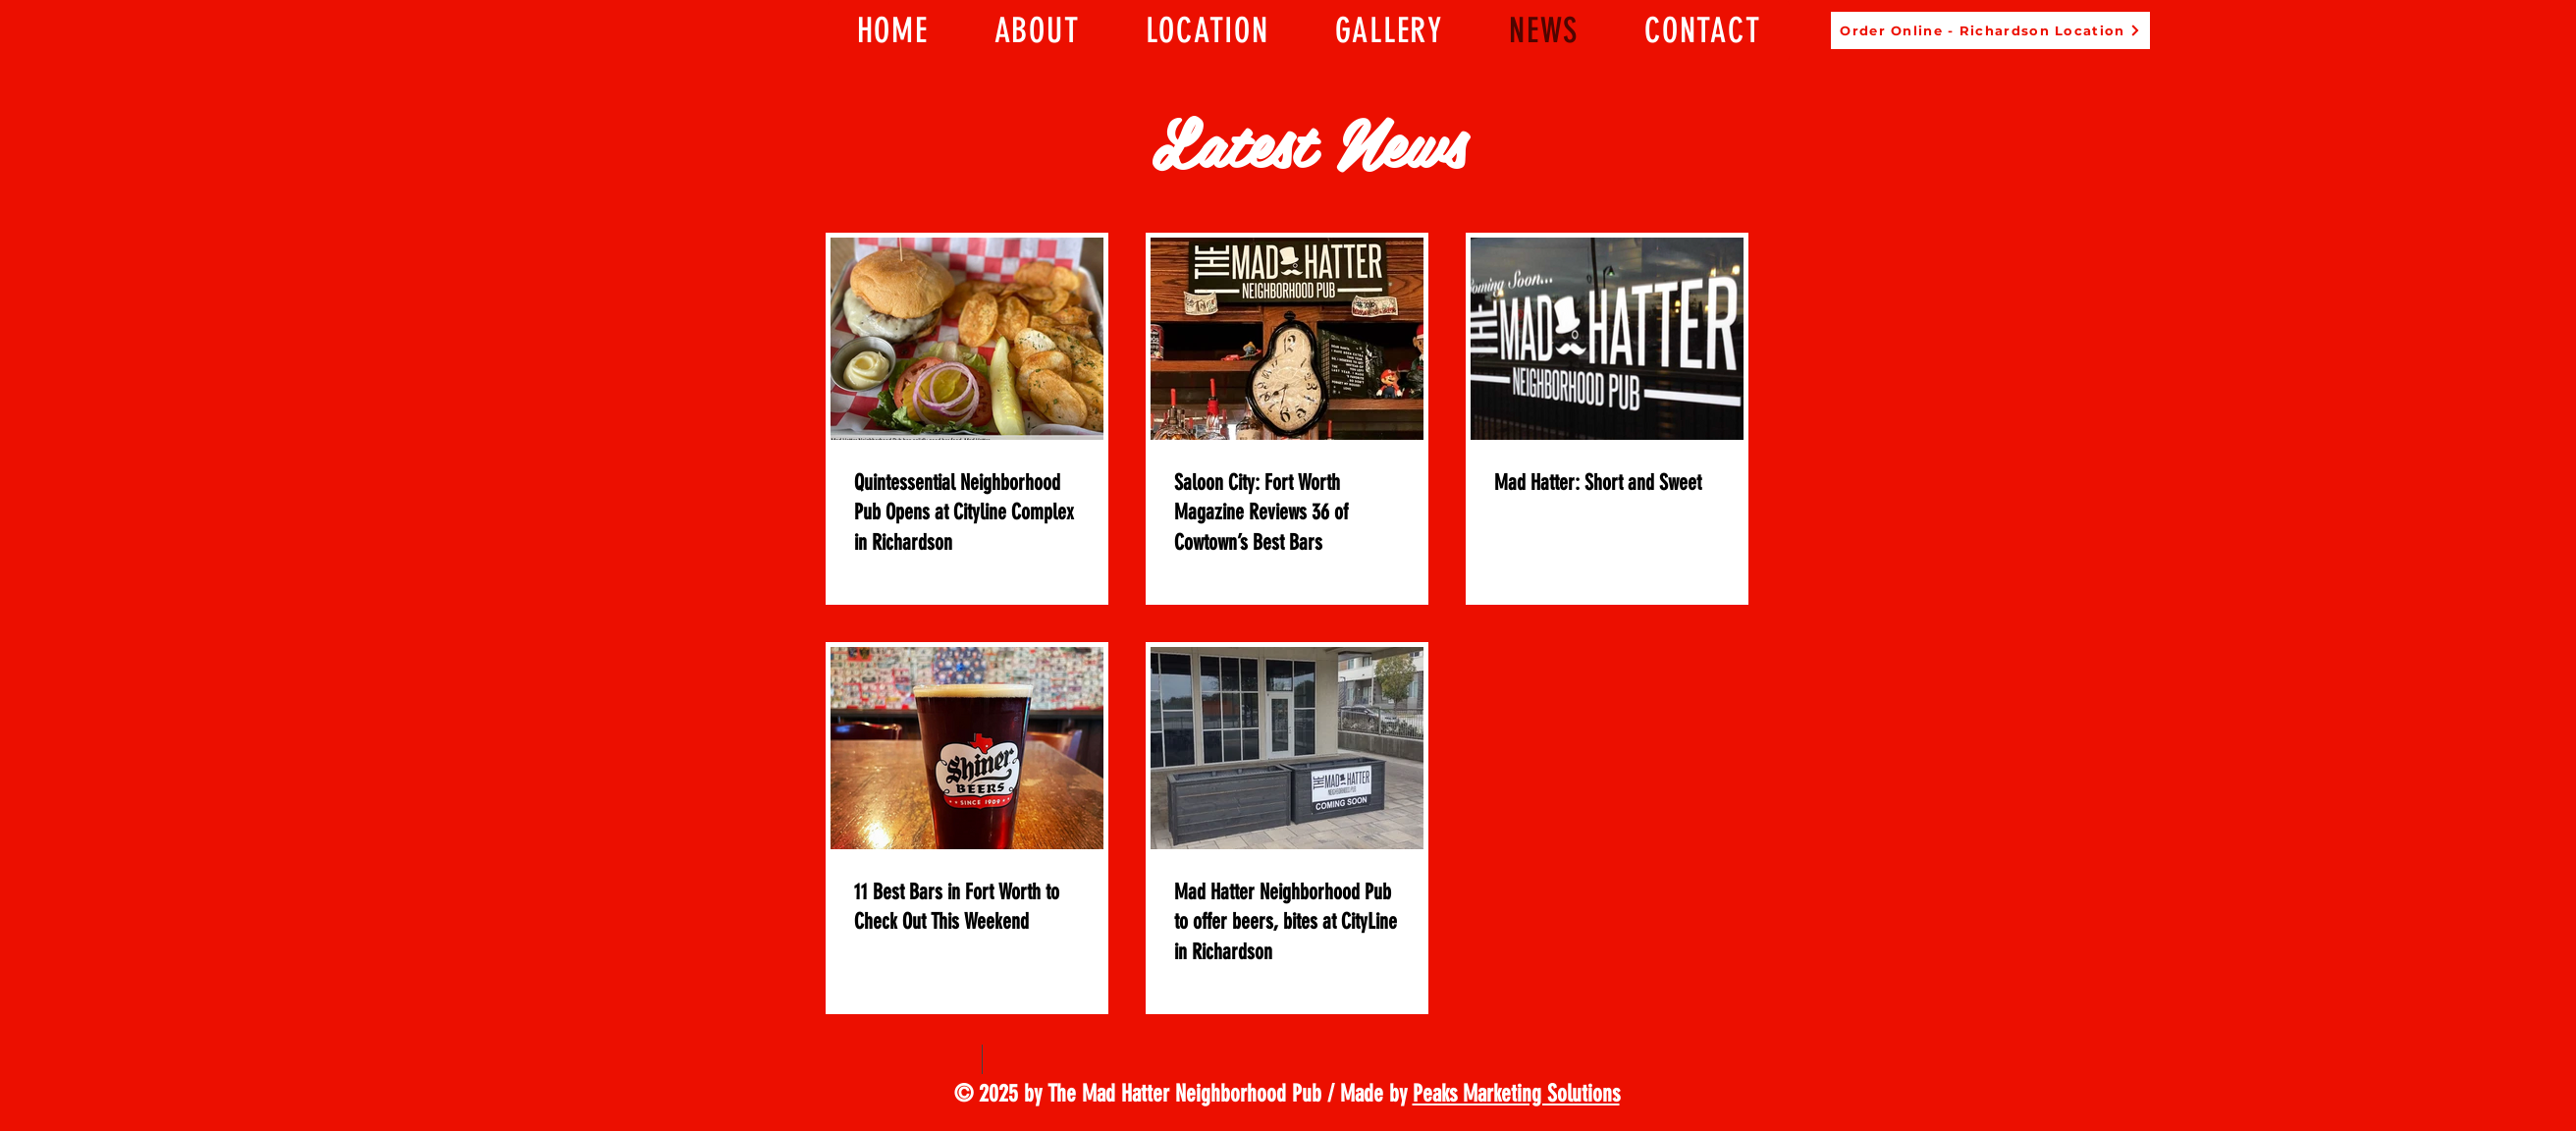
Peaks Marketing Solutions (1516, 1092)
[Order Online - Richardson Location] (1990, 30)
